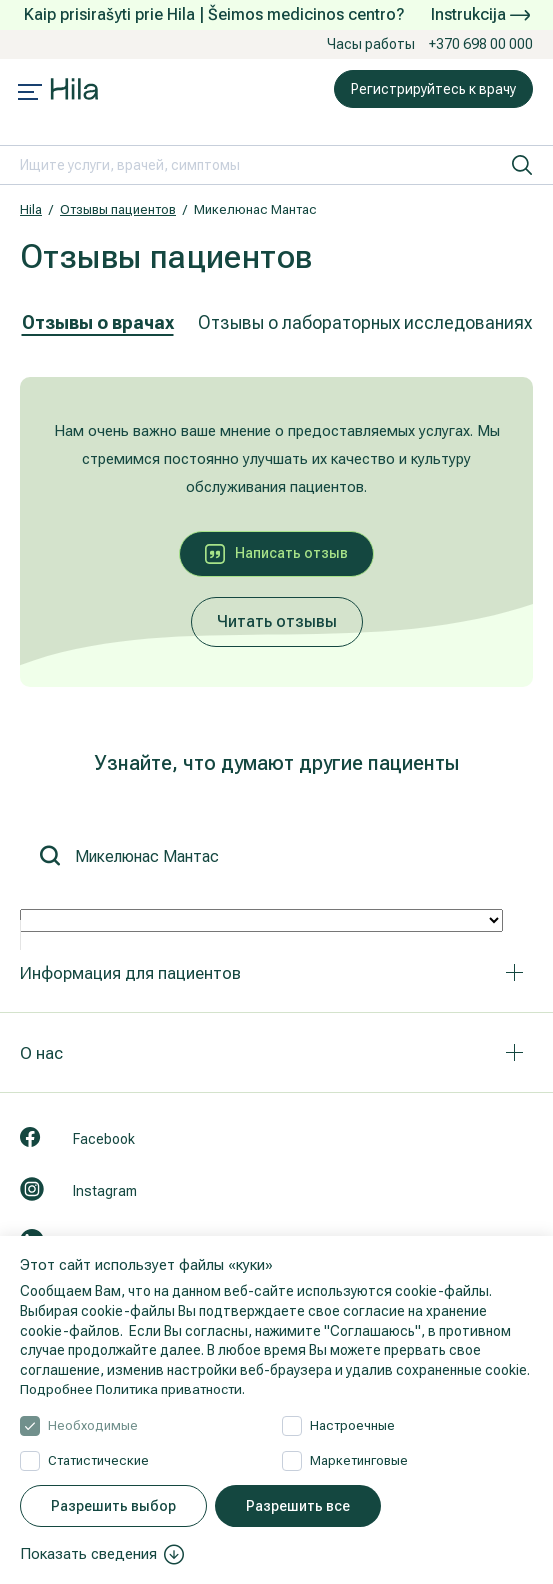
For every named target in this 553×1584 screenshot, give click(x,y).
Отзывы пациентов (118, 209)
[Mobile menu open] (30, 94)
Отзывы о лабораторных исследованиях (365, 322)
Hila (31, 209)
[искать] (522, 165)
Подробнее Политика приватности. (136, 1389)
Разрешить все (298, 1506)
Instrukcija (480, 14)
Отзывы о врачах (98, 322)
